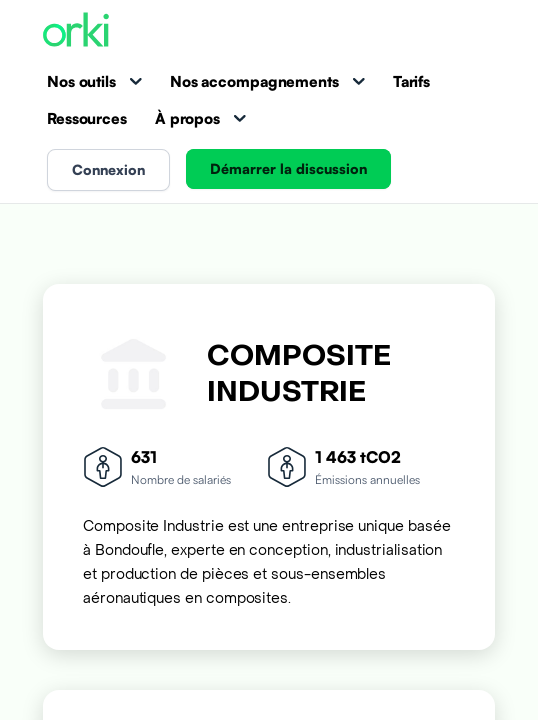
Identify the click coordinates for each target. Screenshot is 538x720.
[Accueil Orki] (76, 31)
